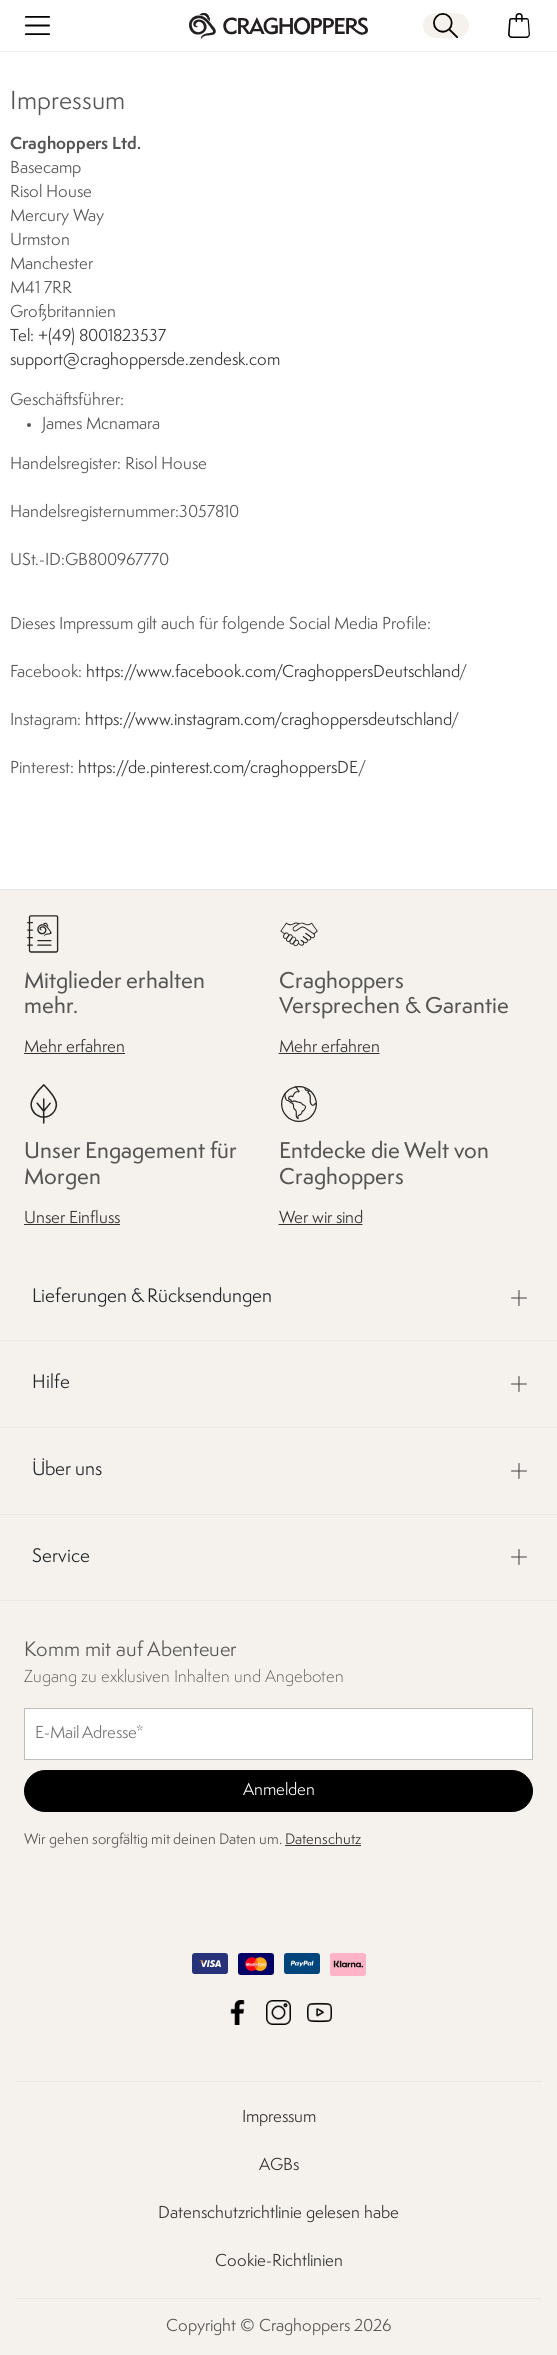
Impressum (279, 2117)
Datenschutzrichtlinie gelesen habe (278, 2213)
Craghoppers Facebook (237, 2012)
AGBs (279, 2165)
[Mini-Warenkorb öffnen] (519, 25)
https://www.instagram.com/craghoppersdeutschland (268, 720)
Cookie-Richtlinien (279, 2261)
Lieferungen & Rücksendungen (152, 1297)
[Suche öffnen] (446, 25)
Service (61, 1556)
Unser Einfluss (72, 1218)
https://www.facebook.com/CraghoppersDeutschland (272, 672)
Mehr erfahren (74, 1047)
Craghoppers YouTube (319, 2012)
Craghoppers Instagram (278, 2012)
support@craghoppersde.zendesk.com (145, 360)
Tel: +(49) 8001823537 (88, 336)
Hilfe (51, 1383)
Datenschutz (323, 1840)
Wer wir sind (321, 1218)
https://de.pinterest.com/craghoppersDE (218, 768)
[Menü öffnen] (37, 25)
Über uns (67, 1470)
